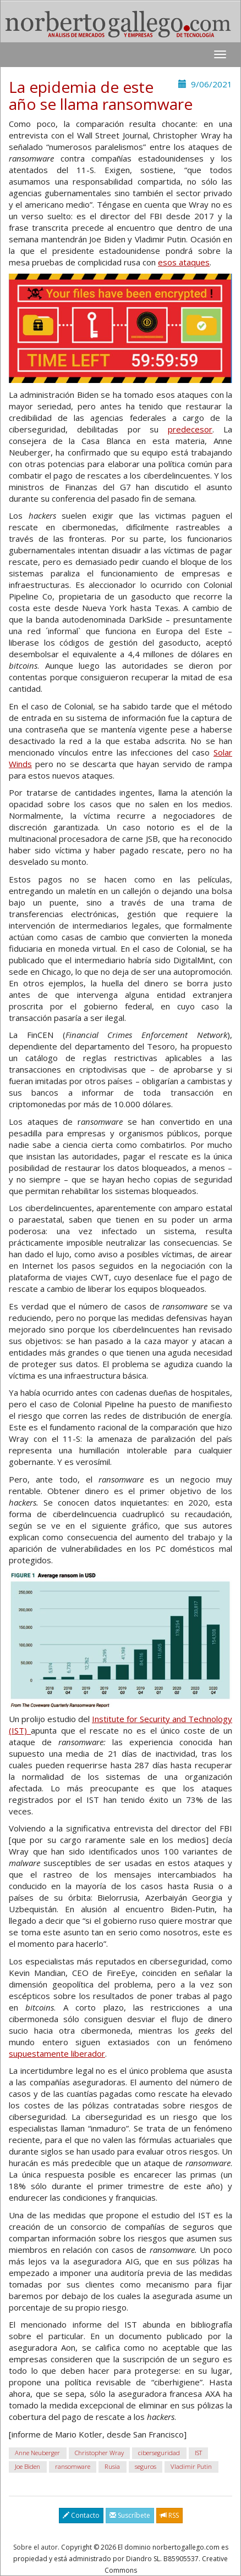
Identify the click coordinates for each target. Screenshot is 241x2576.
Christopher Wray (99, 2453)
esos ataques (184, 262)
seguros (145, 2466)
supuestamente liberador (57, 2053)
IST (198, 2453)
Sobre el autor (35, 2547)
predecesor (190, 429)
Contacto (81, 2515)
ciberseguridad (159, 2453)
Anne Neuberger (37, 2453)
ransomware (72, 2466)
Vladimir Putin (191, 2466)
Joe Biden (27, 2466)
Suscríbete (129, 2515)
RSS (169, 2515)
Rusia (112, 2466)
